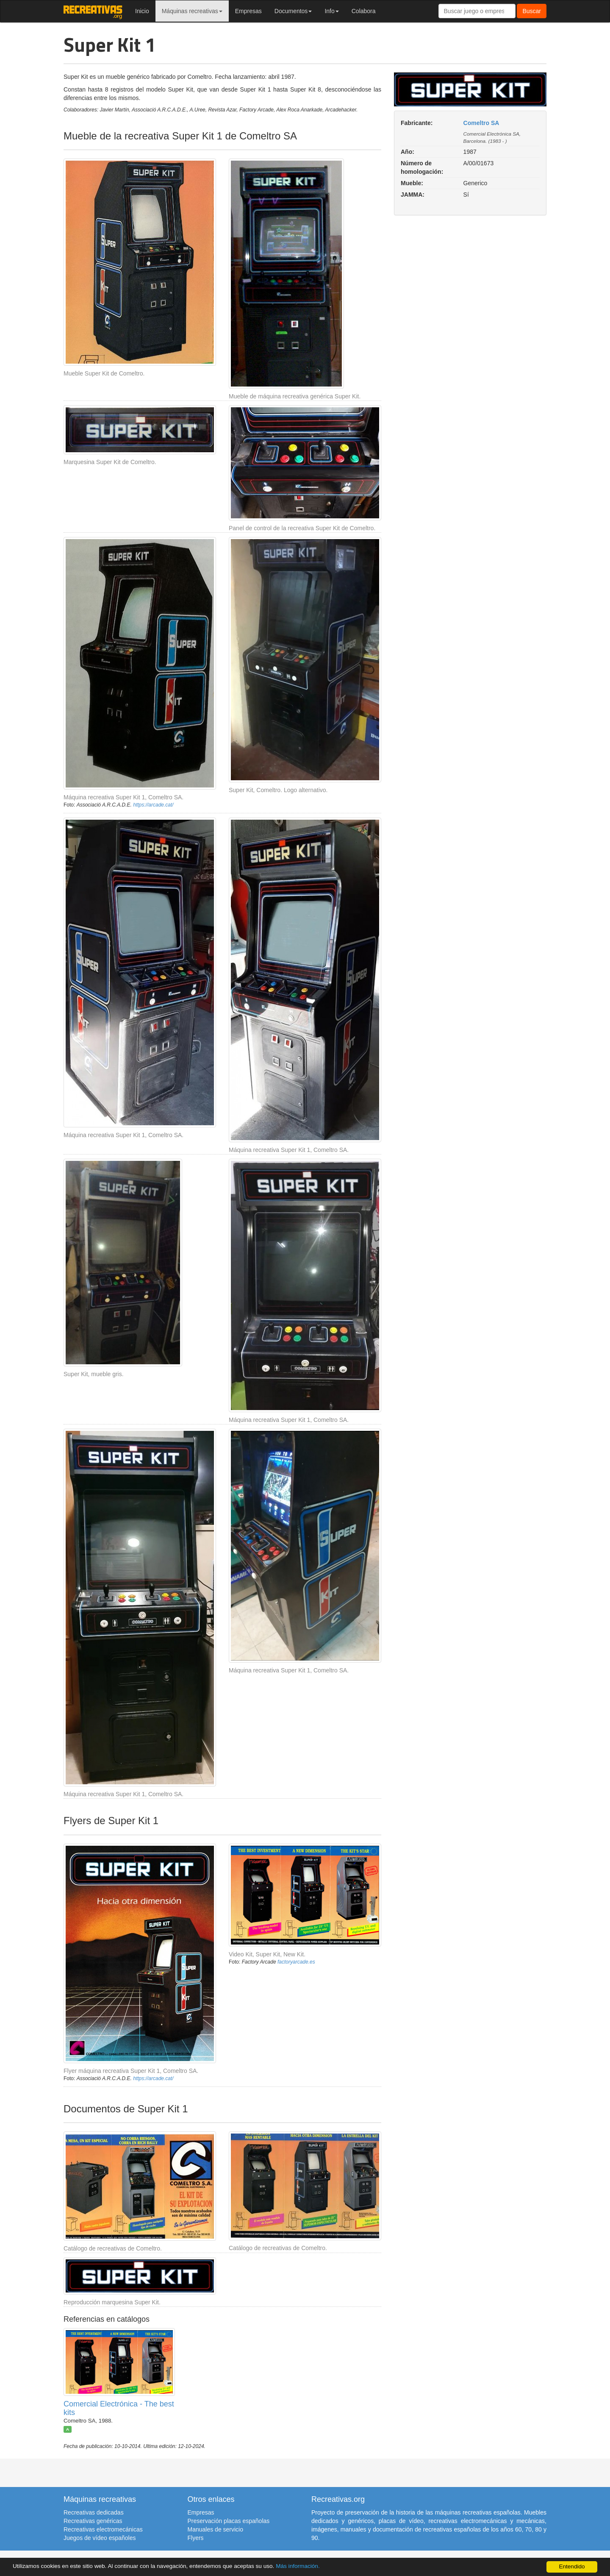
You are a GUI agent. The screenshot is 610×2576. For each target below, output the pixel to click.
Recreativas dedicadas (94, 2512)
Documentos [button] (293, 11)
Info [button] (331, 11)
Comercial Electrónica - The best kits (119, 2408)
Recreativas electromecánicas (103, 2529)
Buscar (531, 11)
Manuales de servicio (216, 2529)
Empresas (248, 11)
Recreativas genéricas (93, 2521)
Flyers (196, 2537)
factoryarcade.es (296, 1962)
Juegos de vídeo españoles (100, 2537)
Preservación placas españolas (229, 2521)
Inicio (142, 11)
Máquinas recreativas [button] (192, 11)
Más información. (298, 2566)
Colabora (364, 11)
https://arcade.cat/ (153, 805)
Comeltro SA (481, 123)
